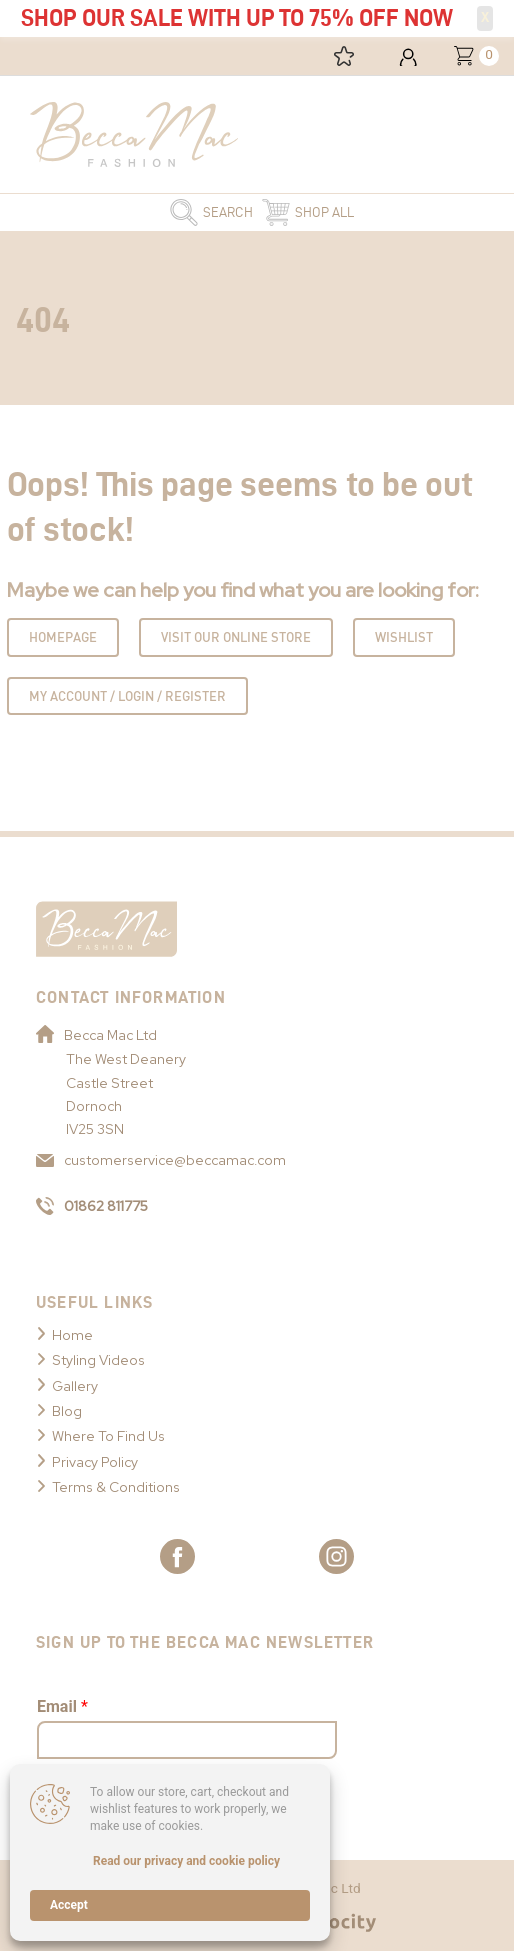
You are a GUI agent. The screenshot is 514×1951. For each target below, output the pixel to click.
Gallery (75, 1386)
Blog (67, 1411)
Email (62, 1706)
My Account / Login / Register (127, 696)
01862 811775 (92, 1206)
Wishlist (404, 637)
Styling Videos (98, 1360)
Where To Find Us (108, 1436)
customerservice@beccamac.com (161, 1160)
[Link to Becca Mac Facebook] (177, 1556)
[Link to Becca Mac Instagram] (336, 1556)
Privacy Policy (95, 1462)
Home (72, 1335)
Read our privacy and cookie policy (186, 1861)
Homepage (63, 637)
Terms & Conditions (116, 1487)
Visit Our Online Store (236, 637)
